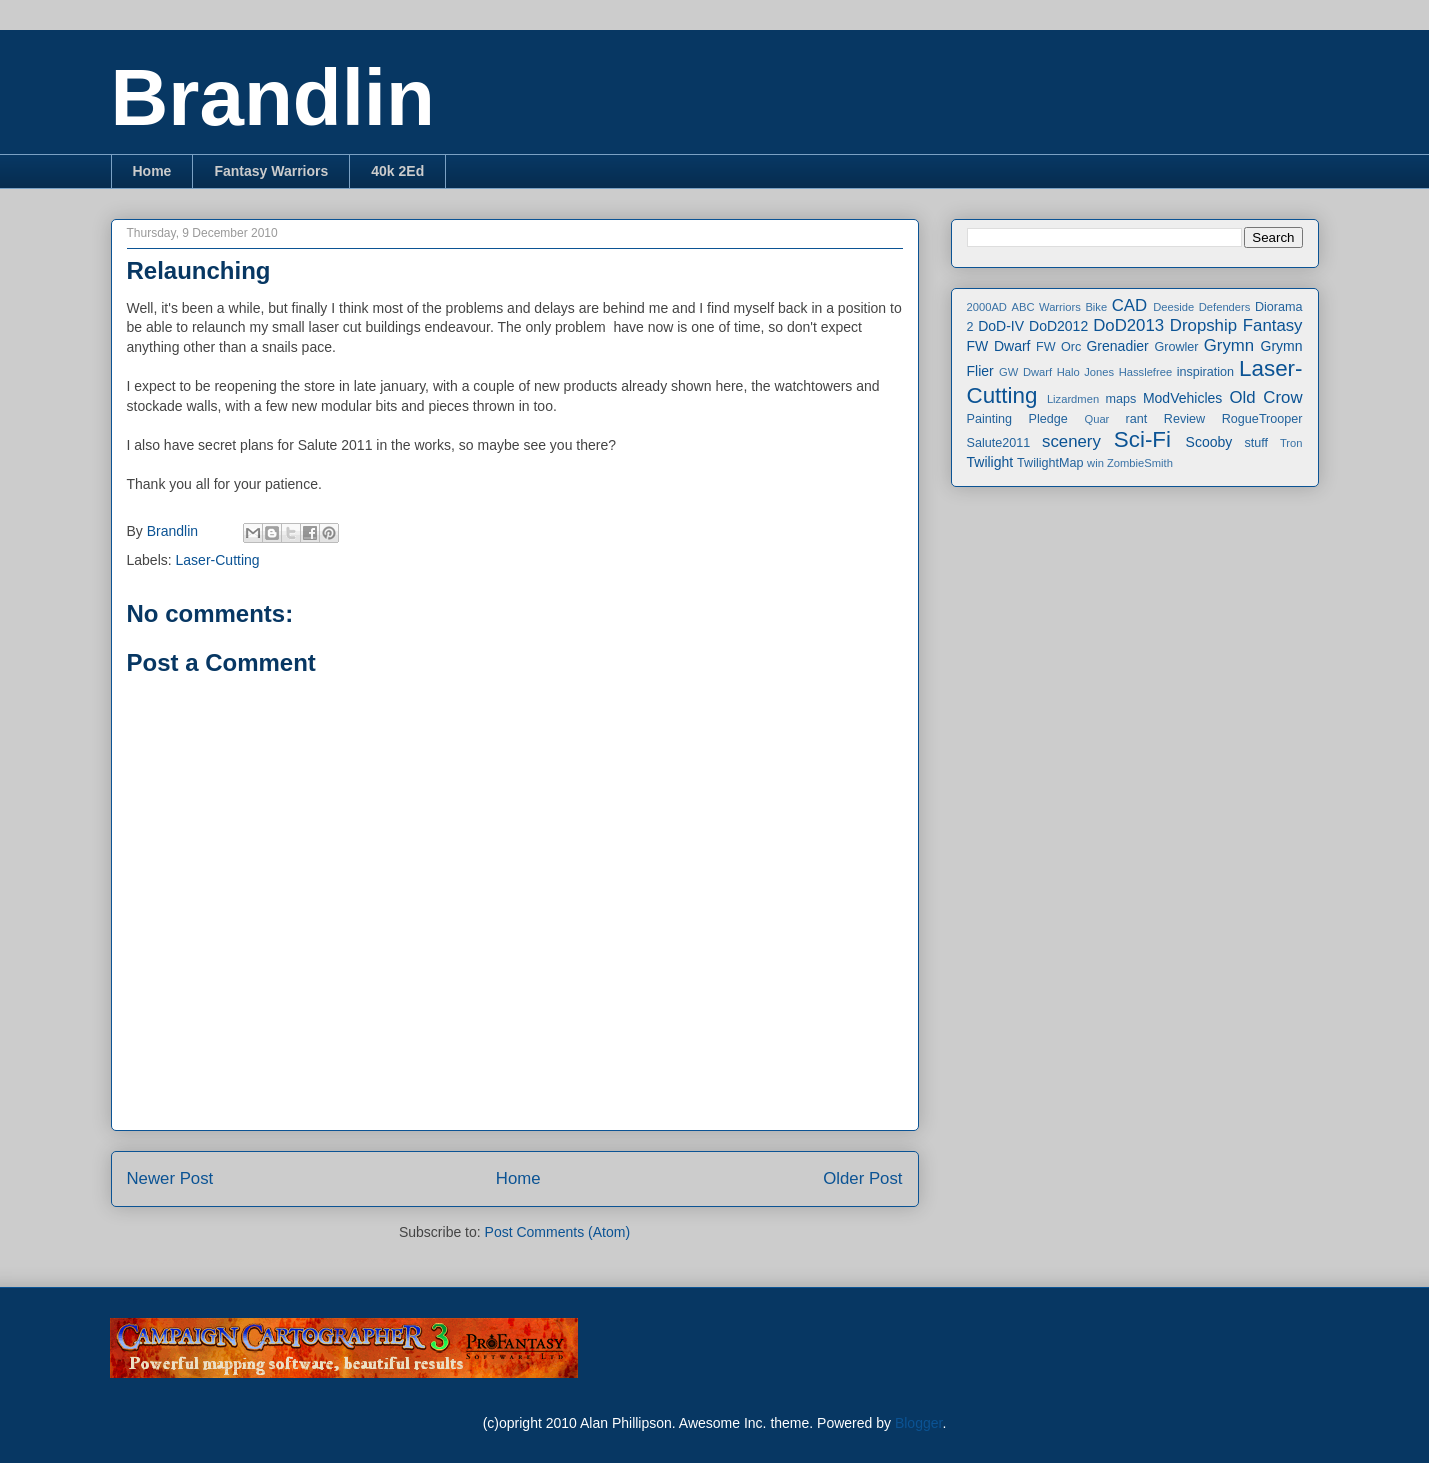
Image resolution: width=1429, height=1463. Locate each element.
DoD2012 (1058, 326)
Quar (1096, 419)
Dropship (1203, 325)
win (1095, 463)
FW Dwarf (999, 346)
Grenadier (1117, 346)
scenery (1071, 441)
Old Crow (1265, 397)
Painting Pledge (1017, 419)
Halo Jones (1085, 372)
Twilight (990, 462)
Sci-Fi (1142, 439)
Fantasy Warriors (271, 171)
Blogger (918, 1423)
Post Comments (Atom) (557, 1232)
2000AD (987, 307)
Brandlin (273, 97)
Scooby (1209, 442)
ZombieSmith (1140, 463)
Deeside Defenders (1201, 307)
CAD (1129, 305)
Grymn (1229, 345)
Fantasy (1273, 325)
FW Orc (1058, 347)
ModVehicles (1182, 398)
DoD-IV (1001, 326)
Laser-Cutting (218, 560)
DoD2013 (1128, 325)
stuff (1257, 443)
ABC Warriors (1045, 307)
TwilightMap (1050, 463)
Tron (1291, 443)
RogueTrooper (1262, 419)
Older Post (862, 1178)
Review (1184, 419)
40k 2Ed (397, 171)
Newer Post (170, 1178)
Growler (1176, 347)
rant (1137, 419)
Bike (1096, 307)
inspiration (1205, 372)
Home (152, 171)
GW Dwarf (1025, 372)
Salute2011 (999, 443)
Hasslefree (1145, 372)
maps (1120, 399)
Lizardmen (1073, 399)
